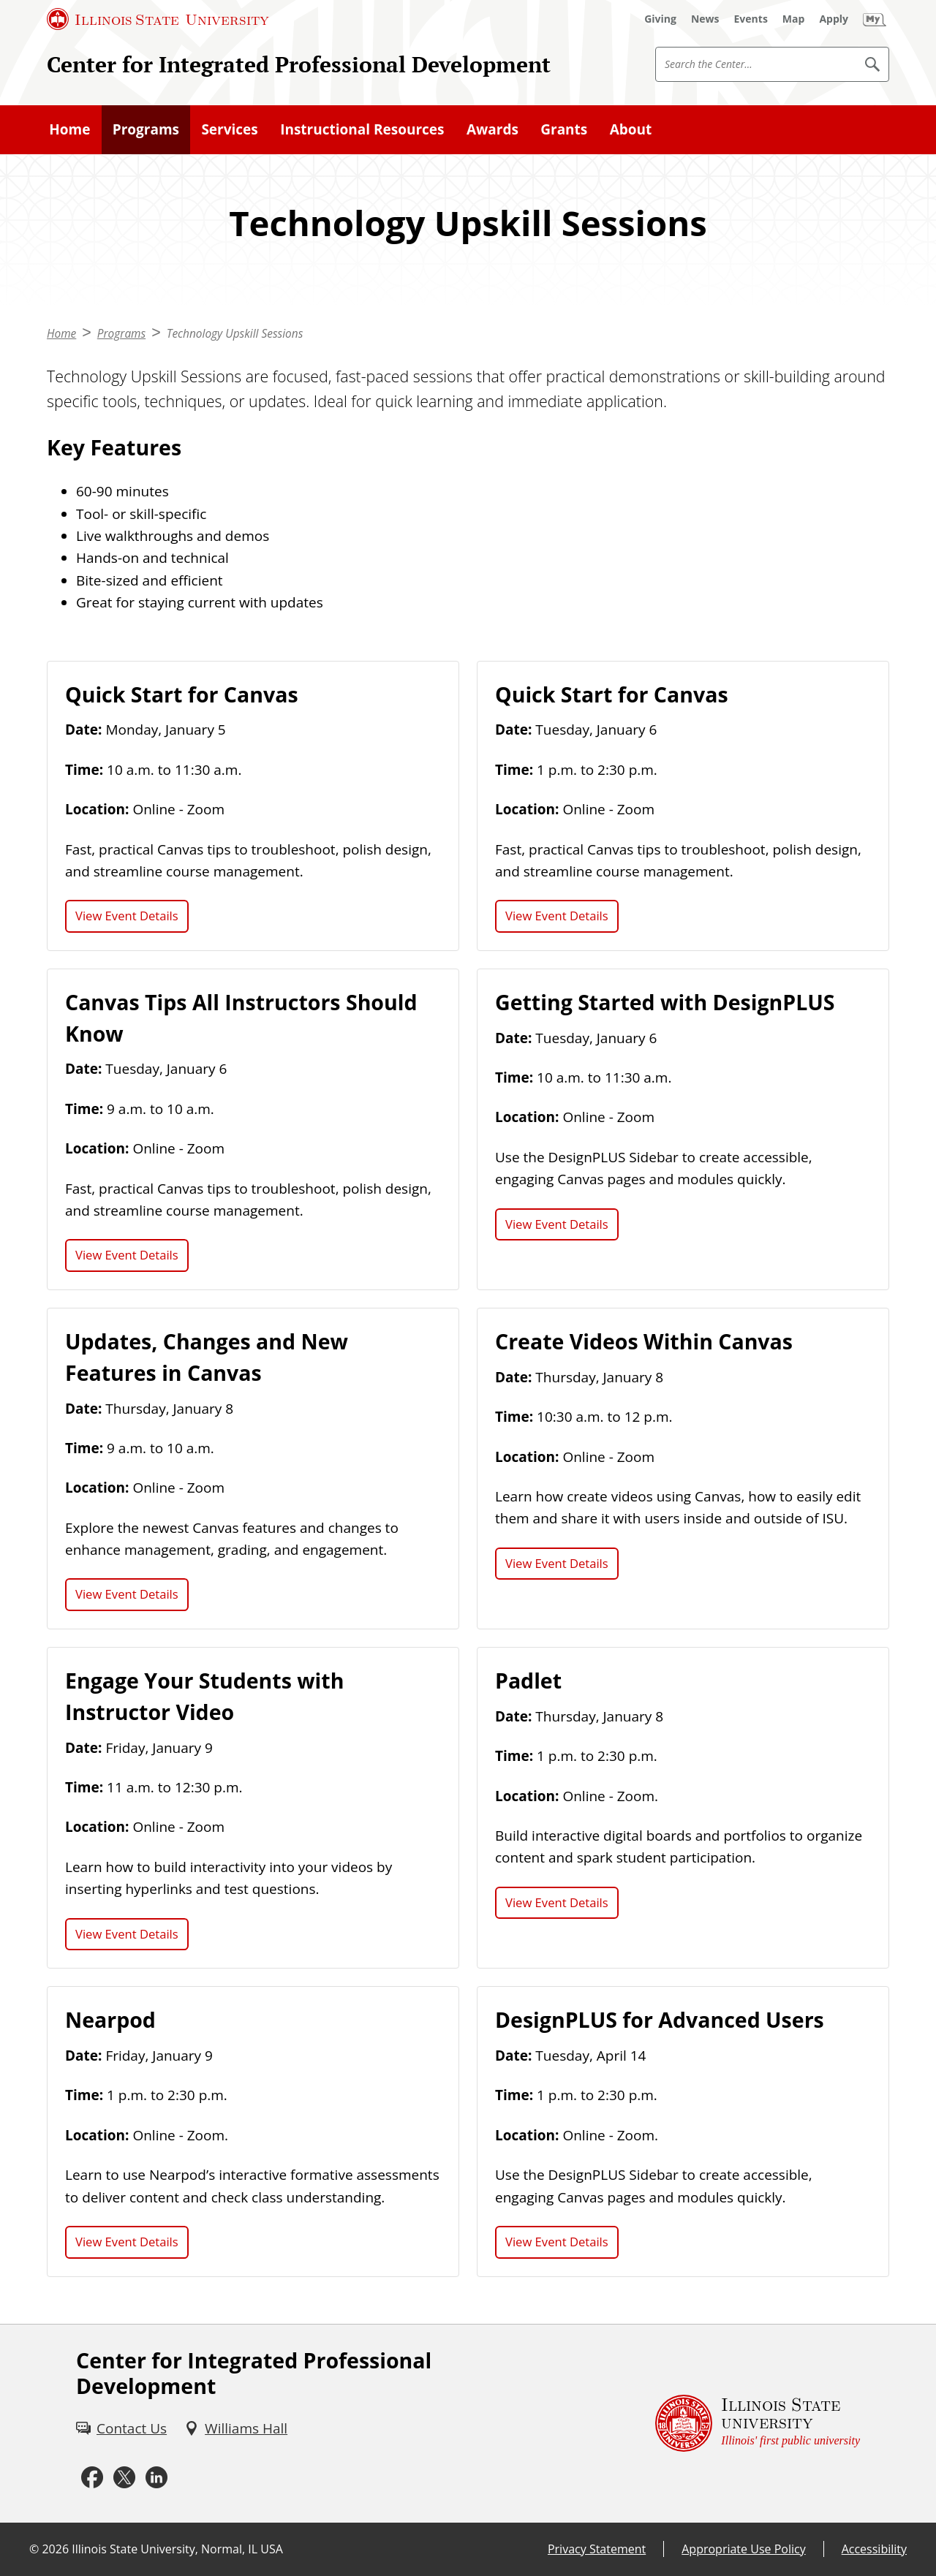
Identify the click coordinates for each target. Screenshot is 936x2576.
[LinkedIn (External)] (156, 2478)
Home (69, 129)
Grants (563, 129)
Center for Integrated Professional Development (299, 64)
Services (229, 129)
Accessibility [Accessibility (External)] (874, 2549)
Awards (492, 129)
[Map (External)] (794, 19)
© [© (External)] (34, 2549)
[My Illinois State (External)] (874, 19)
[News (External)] (705, 19)
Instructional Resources (362, 129)
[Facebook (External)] (92, 2478)
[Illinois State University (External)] (158, 19)
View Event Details (126, 915)
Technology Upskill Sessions (235, 333)
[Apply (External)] (833, 19)
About (631, 129)
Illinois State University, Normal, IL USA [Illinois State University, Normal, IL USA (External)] (177, 2549)
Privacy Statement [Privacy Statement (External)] (597, 2549)
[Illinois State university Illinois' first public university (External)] (757, 2423)
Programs (146, 129)
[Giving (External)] (660, 19)
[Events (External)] (751, 19)
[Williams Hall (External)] (235, 2428)
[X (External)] (124, 2478)
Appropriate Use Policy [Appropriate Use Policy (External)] (743, 2549)
